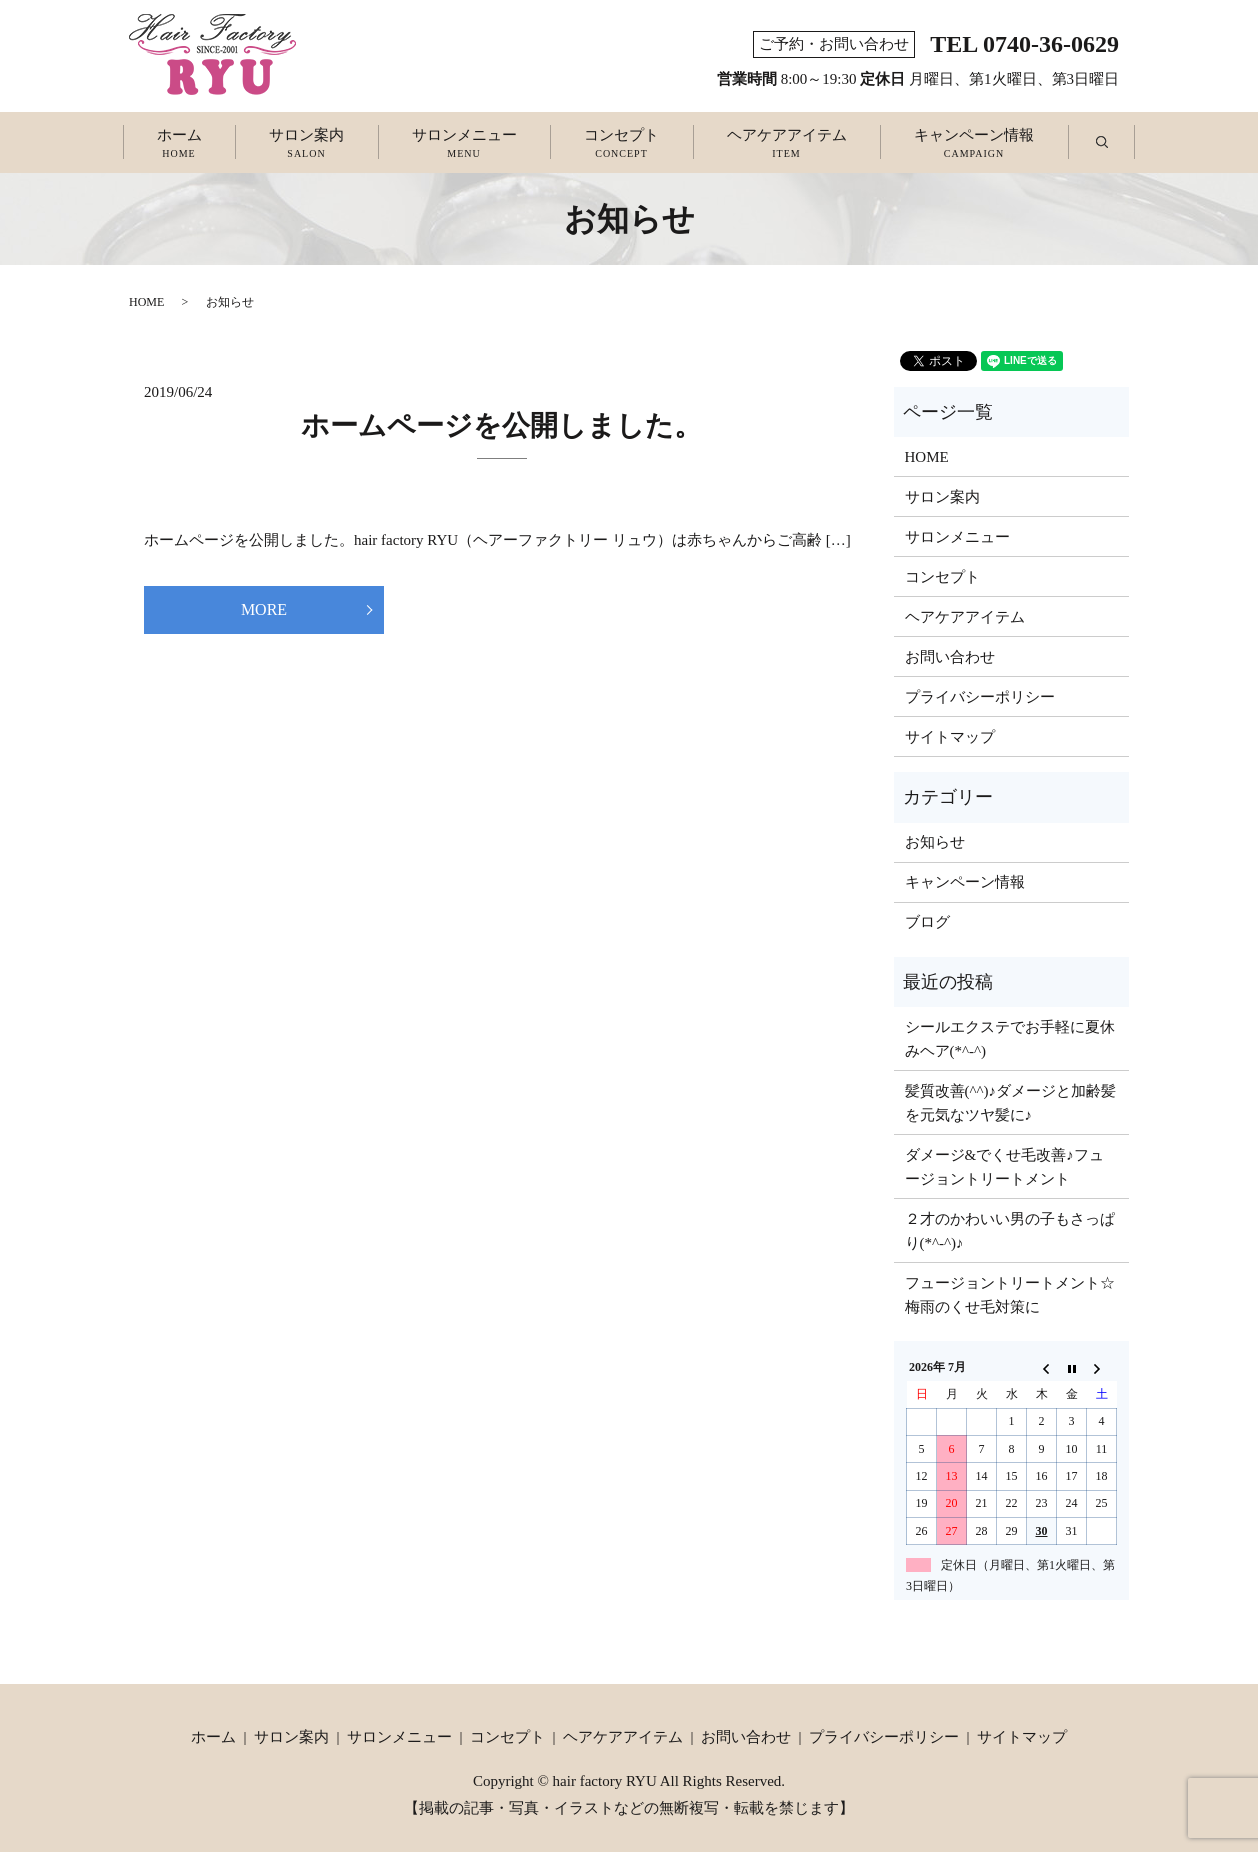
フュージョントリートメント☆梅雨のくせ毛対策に (1010, 1295)
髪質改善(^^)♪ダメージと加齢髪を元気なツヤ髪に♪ (1011, 1103)
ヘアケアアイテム (787, 144)
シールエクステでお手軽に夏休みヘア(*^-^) (1010, 1039)
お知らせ (935, 842)
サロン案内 (306, 144)
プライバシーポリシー (980, 697)
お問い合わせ (950, 657)
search (1119, 143)
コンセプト (621, 144)
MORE (264, 609)
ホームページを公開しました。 (501, 425)
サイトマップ (950, 737)
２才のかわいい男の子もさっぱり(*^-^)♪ (1010, 1231)
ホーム (179, 144)
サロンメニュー (464, 144)
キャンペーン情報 (974, 144)
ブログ (927, 922)
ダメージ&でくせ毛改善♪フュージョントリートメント (1004, 1167)
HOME (146, 302)
